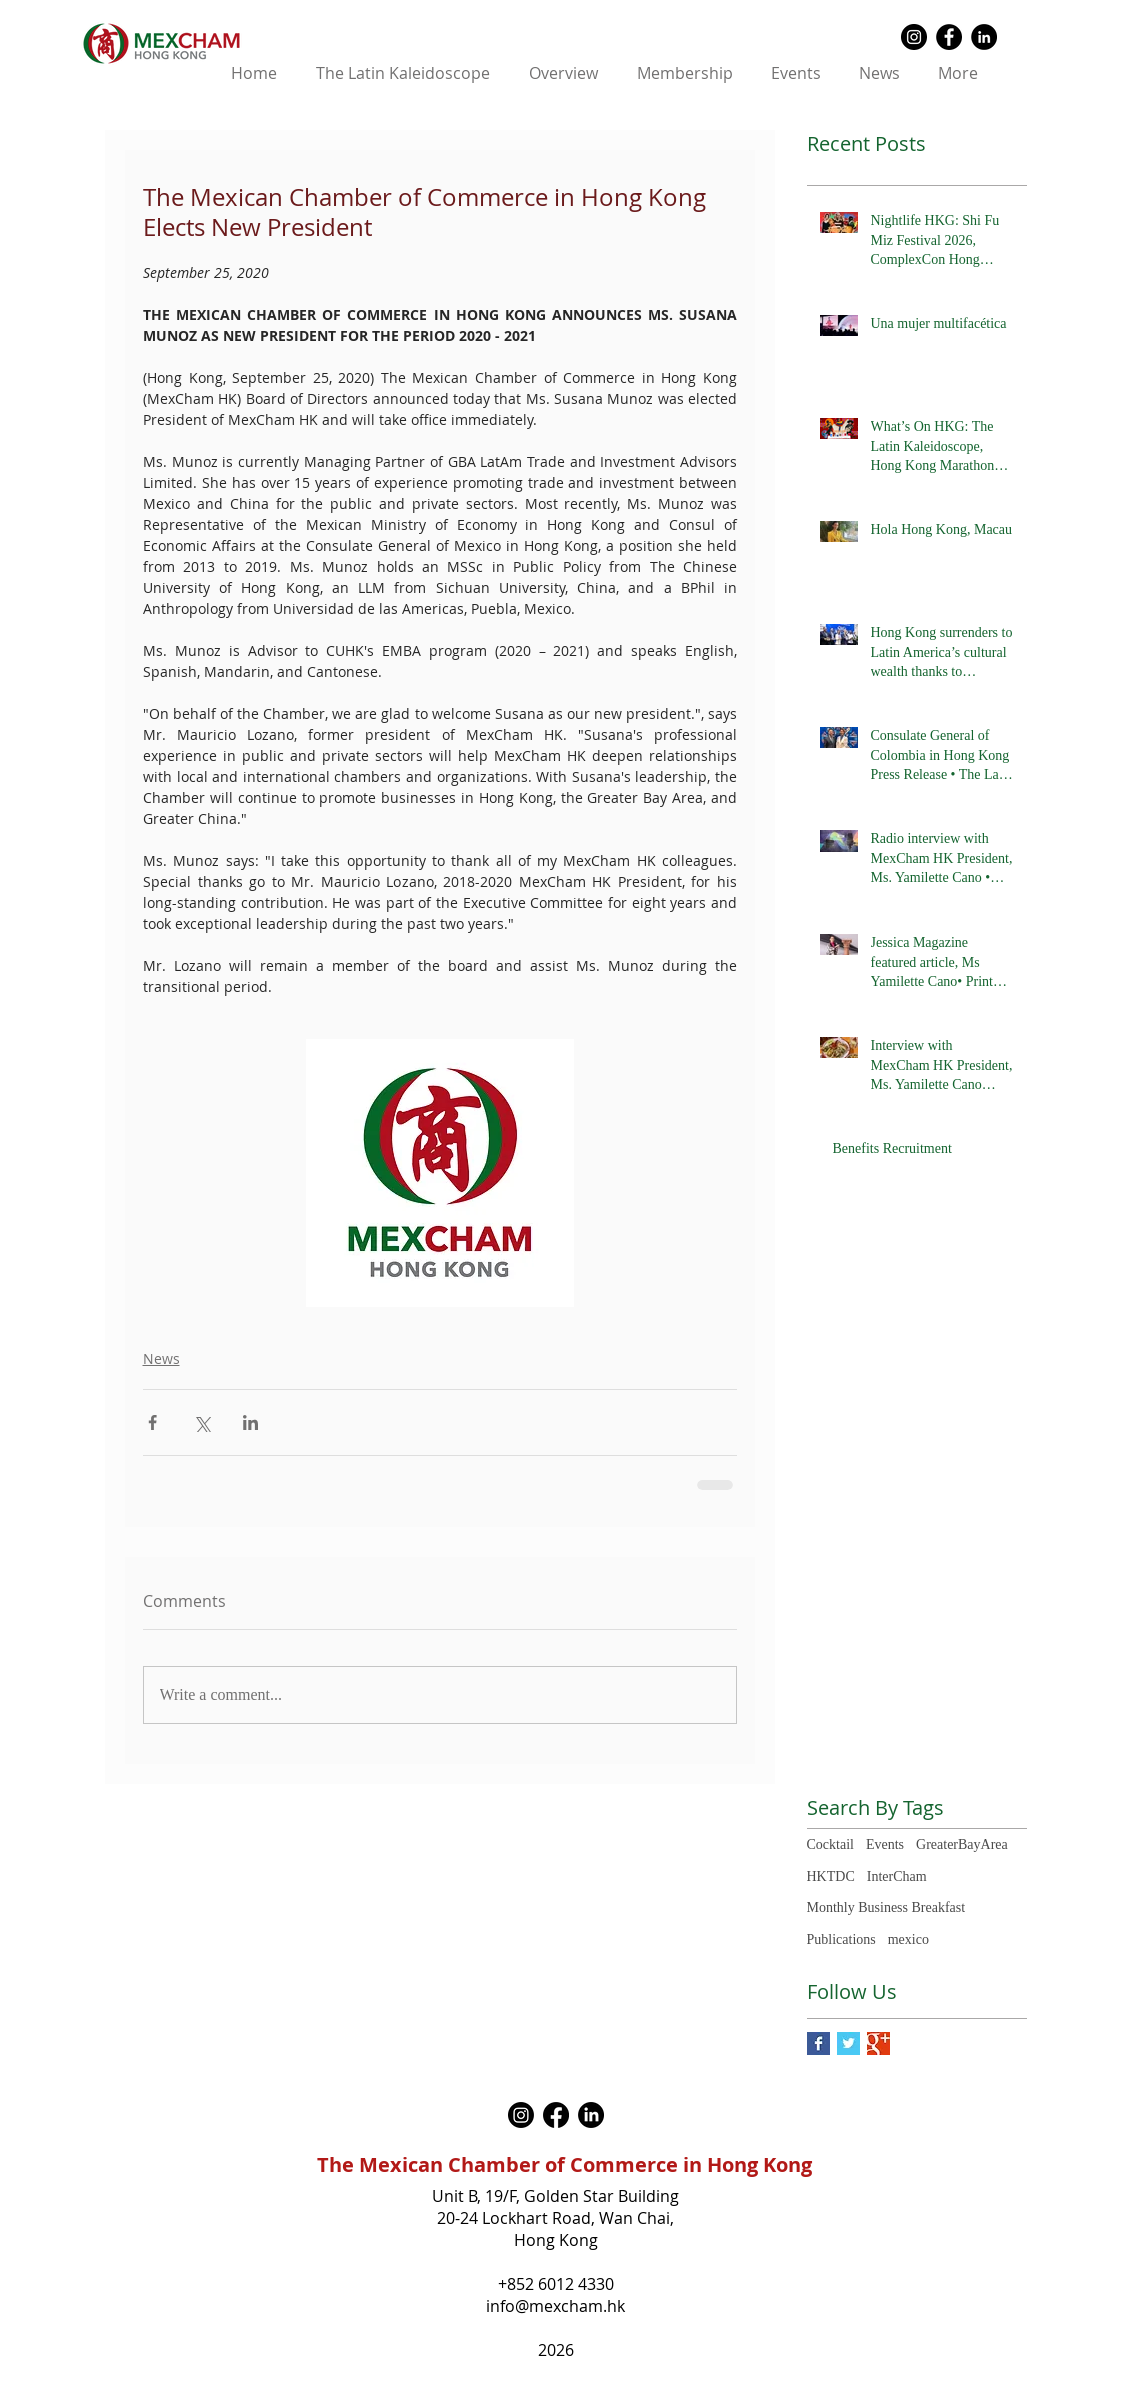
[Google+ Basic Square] (878, 2043)
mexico (908, 1939)
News (161, 1358)
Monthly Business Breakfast (886, 1907)
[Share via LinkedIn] (250, 1422)
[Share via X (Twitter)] (201, 1422)
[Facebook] (556, 2115)
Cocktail (830, 1844)
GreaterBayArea (962, 1844)
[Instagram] (521, 2115)
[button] (564, 73)
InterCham (897, 1876)
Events (885, 1844)
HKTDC (831, 1876)
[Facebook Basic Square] (818, 2043)
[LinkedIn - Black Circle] (984, 37)
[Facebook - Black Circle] (949, 37)
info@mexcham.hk (555, 2306)
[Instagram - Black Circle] (914, 37)
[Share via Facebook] (152, 1422)
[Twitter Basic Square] (848, 2043)
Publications (841, 1939)
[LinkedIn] (591, 2115)
